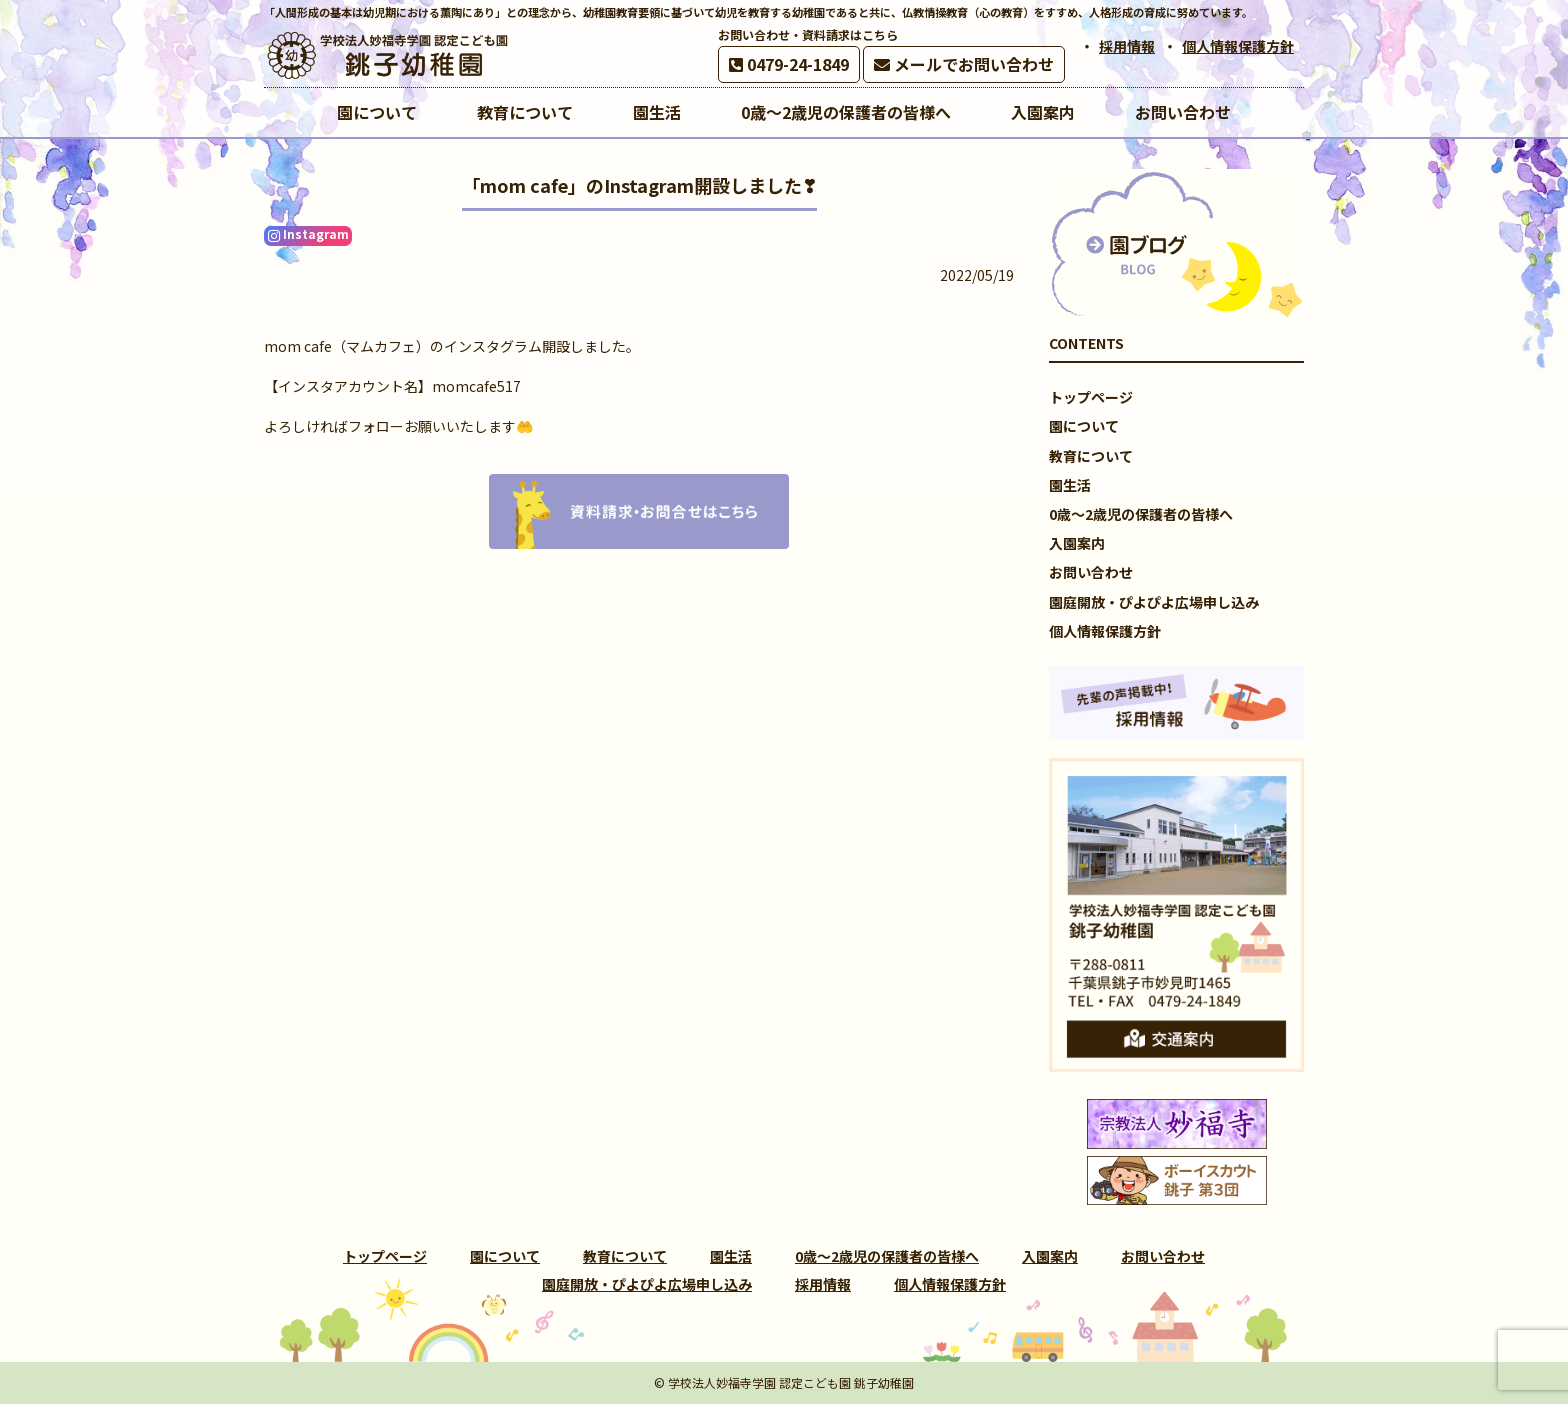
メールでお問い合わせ (964, 64)
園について (1084, 426)
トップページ (1091, 397)
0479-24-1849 (789, 64)
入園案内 (1077, 543)
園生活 (1070, 485)
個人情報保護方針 (1238, 46)
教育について (1091, 456)
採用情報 (1127, 46)
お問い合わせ (1091, 572)
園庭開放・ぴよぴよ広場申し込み (1154, 602)
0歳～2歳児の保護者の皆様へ (1141, 514)
